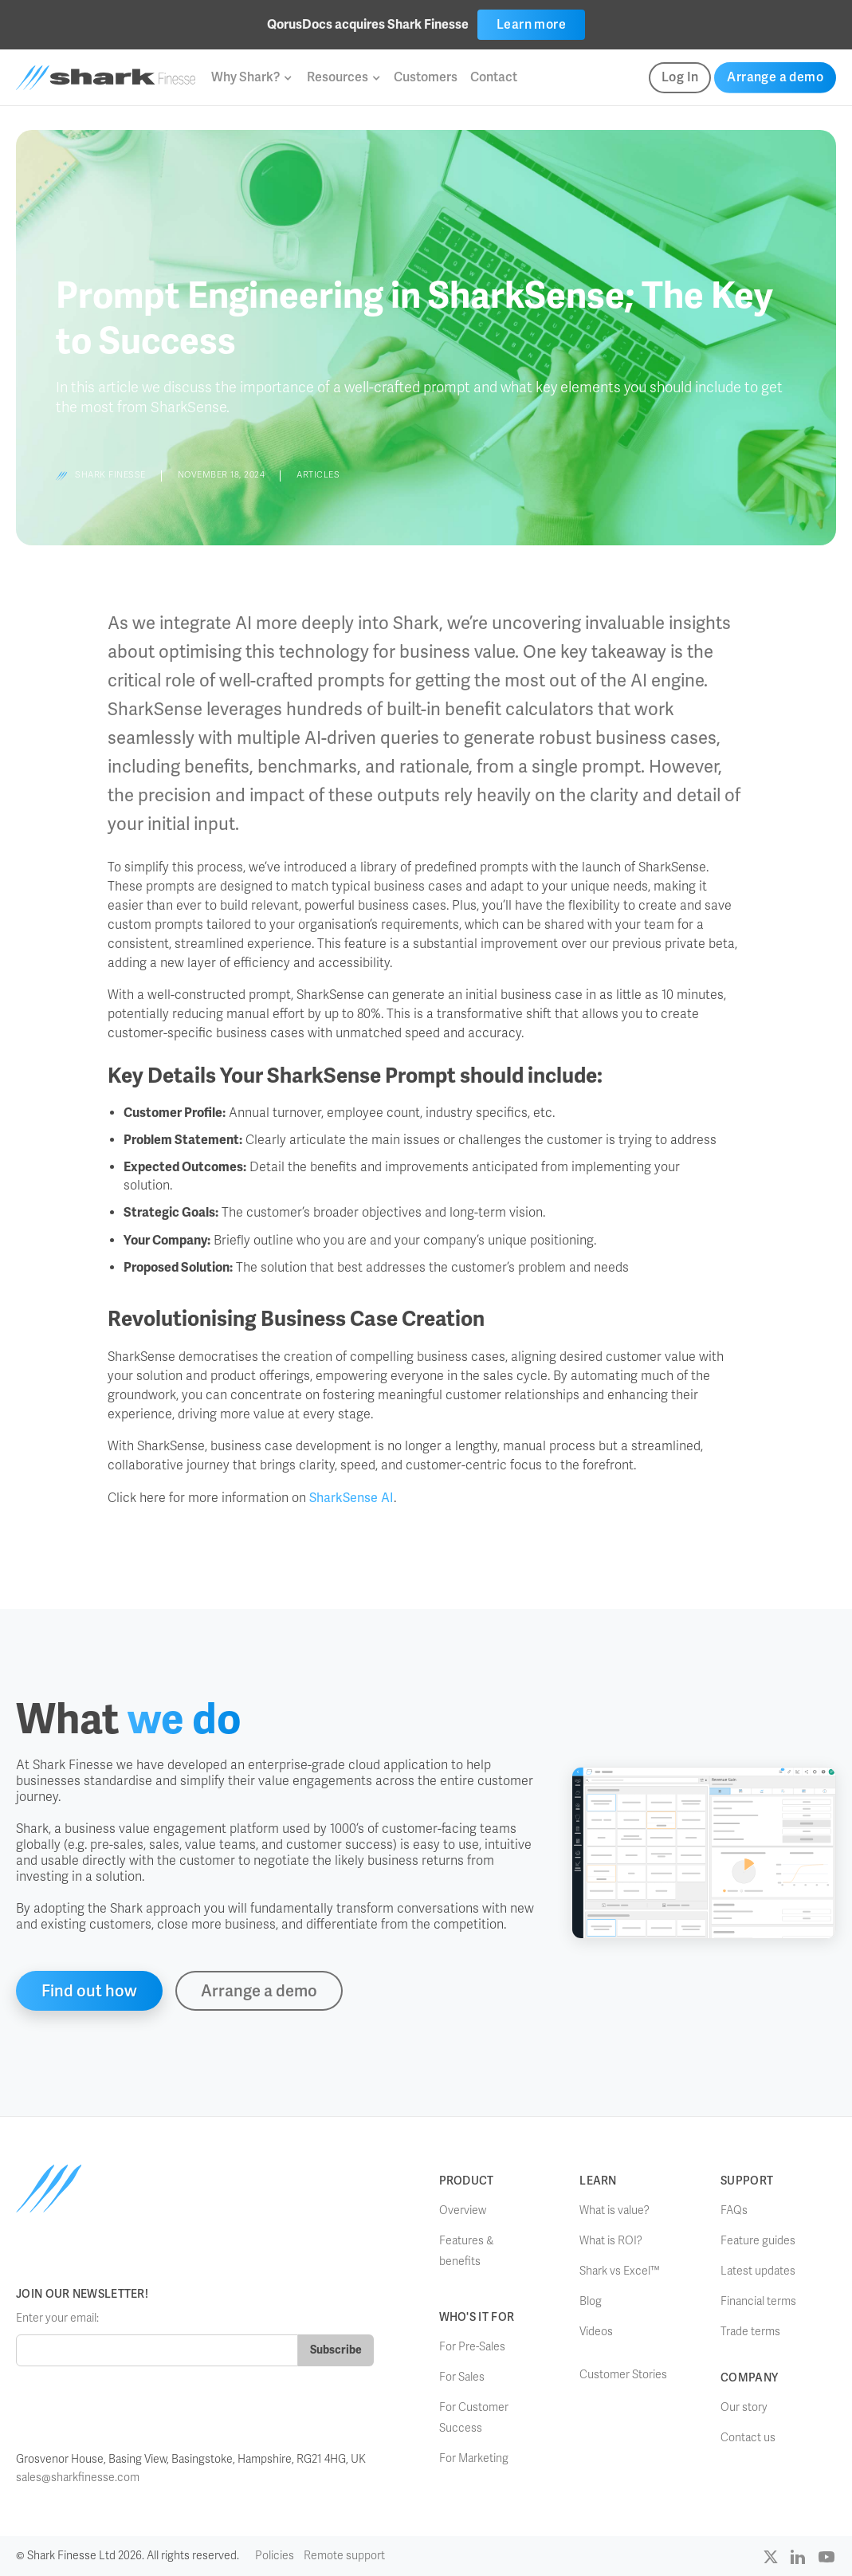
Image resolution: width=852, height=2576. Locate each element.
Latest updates (757, 2271)
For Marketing (473, 2458)
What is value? (614, 2210)
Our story (744, 2407)
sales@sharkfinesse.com (77, 2477)
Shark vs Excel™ (619, 2271)
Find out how (89, 1990)
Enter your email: (57, 2318)
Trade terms (750, 2331)
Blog (590, 2301)
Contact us (747, 2437)
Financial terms (758, 2301)
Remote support (344, 2555)
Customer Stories (623, 2374)
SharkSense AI (351, 1498)
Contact (493, 77)
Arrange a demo (775, 77)
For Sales (462, 2377)
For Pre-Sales (472, 2347)
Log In (680, 77)
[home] (105, 77)
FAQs (734, 2210)
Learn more (531, 24)
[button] (251, 77)
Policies (274, 2555)
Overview (462, 2210)
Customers (425, 77)
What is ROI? (610, 2241)
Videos (596, 2331)
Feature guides (757, 2241)
